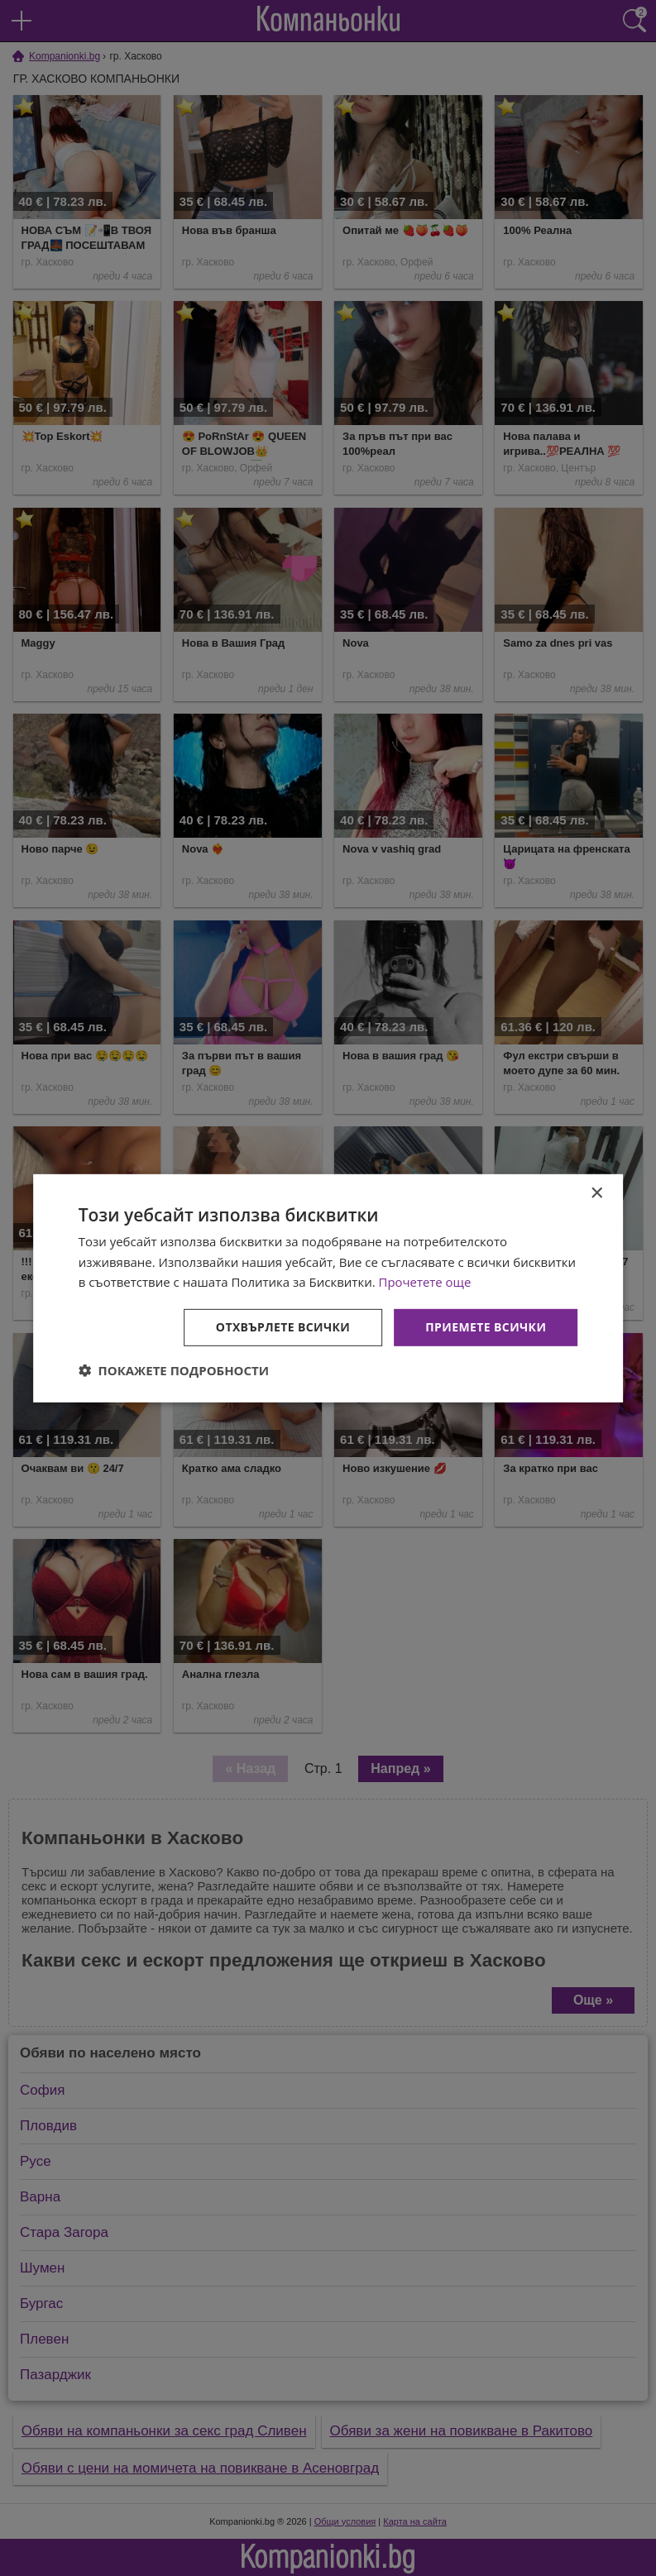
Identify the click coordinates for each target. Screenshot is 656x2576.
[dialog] (328, 1287)
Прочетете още (425, 1282)
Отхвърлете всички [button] (283, 1327)
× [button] (596, 1193)
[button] (174, 1370)
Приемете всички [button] (485, 1327)
